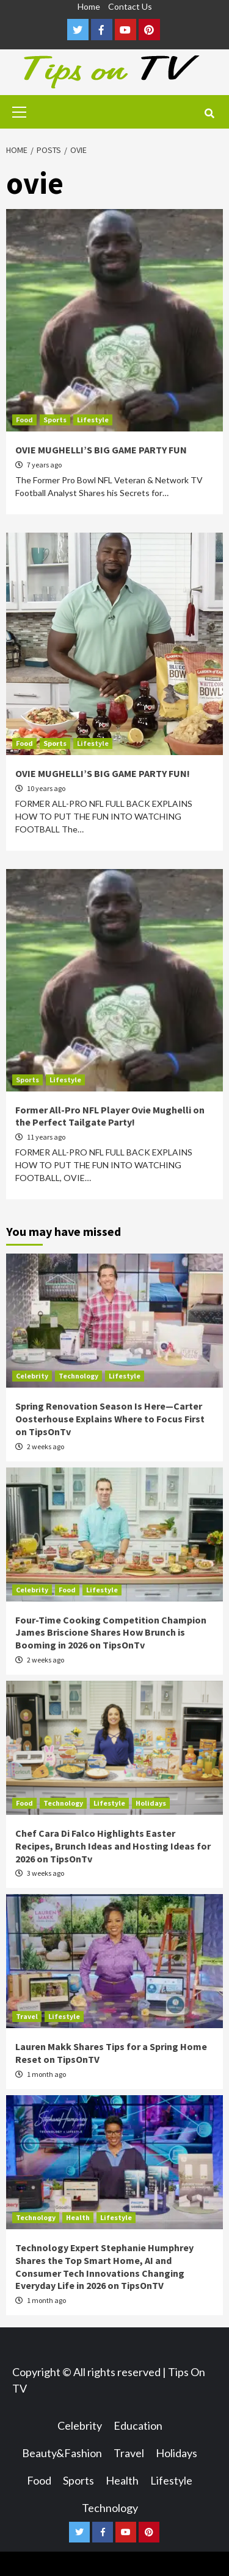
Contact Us (130, 6)
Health (78, 2217)
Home (89, 6)
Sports (55, 419)
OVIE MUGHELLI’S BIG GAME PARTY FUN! (102, 773)
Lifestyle (93, 419)
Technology (78, 1375)
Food (24, 419)
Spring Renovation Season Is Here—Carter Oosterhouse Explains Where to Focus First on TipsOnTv (110, 1419)
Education (138, 2425)
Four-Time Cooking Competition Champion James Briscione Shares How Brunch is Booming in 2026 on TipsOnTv (110, 1633)
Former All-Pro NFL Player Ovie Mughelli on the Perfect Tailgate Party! (110, 1116)
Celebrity (32, 1375)
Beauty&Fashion (62, 2453)
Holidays (151, 1803)
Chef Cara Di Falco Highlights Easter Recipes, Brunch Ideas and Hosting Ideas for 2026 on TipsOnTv (113, 1846)
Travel (27, 2016)
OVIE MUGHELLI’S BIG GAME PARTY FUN (101, 450)
